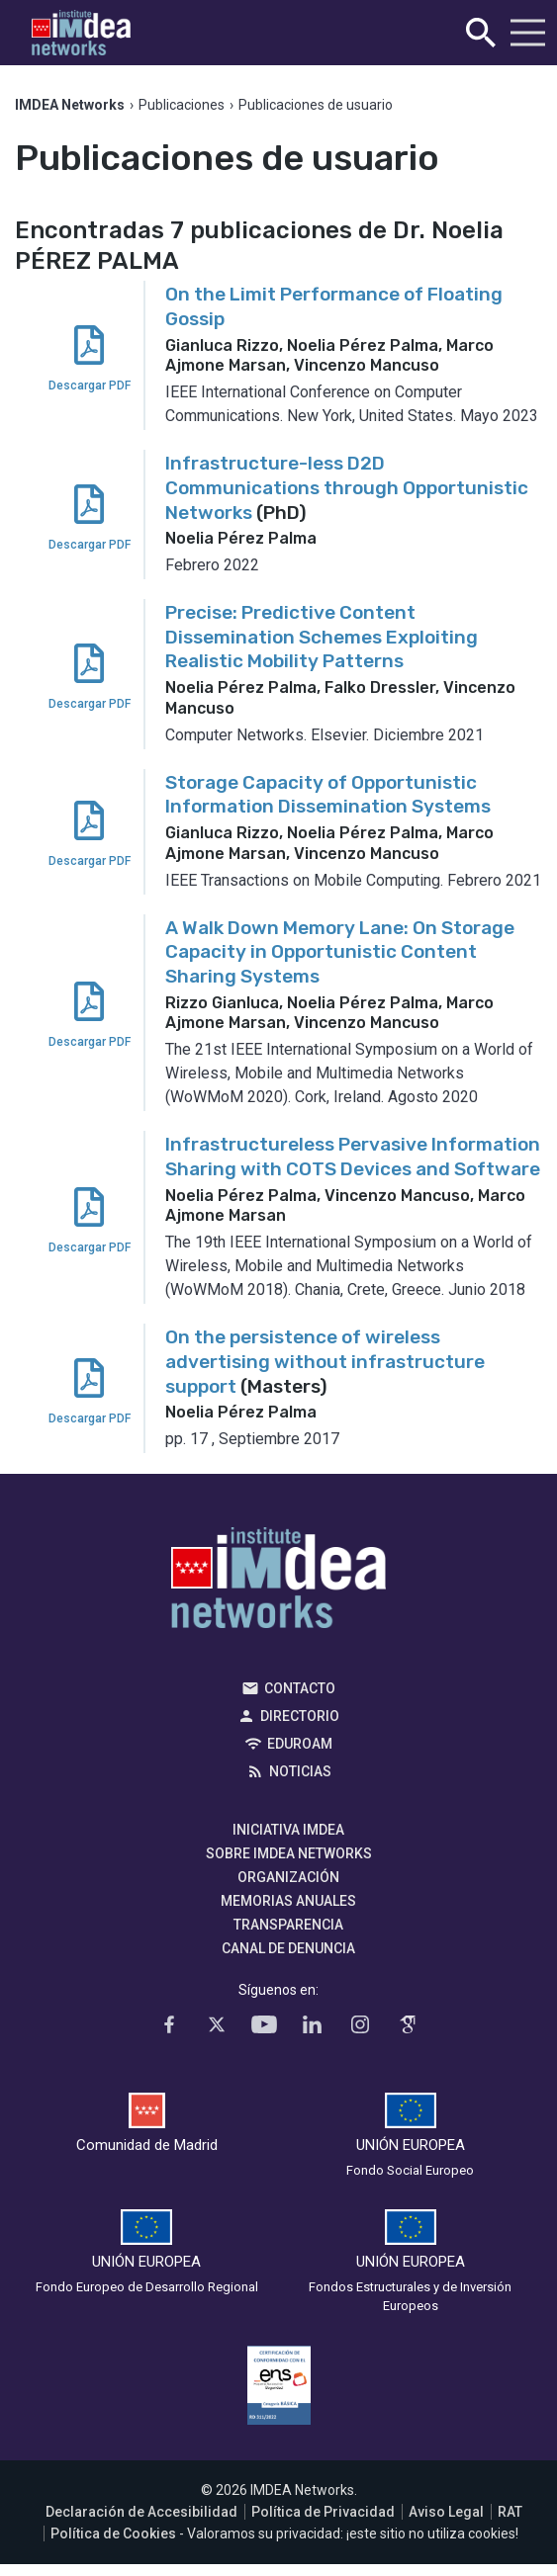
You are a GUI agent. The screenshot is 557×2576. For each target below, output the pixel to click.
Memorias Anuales (288, 1901)
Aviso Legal (446, 2512)
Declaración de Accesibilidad (141, 2512)
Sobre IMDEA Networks (289, 1853)
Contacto (299, 1688)
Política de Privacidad (323, 2512)
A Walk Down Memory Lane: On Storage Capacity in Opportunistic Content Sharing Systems (339, 951)
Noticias (300, 1771)
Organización (288, 1877)
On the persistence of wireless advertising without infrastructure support (325, 1361)
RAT (510, 2512)
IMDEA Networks (278, 1582)
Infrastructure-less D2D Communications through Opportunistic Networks (346, 487)
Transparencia (288, 1924)
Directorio (299, 1716)
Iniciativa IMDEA (288, 1830)
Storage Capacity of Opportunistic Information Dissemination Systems (328, 794)
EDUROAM (299, 1744)
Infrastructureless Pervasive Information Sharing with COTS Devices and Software (352, 1156)
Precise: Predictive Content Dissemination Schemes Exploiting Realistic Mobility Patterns (321, 636)
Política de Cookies (113, 2533)
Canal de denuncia (288, 1948)
